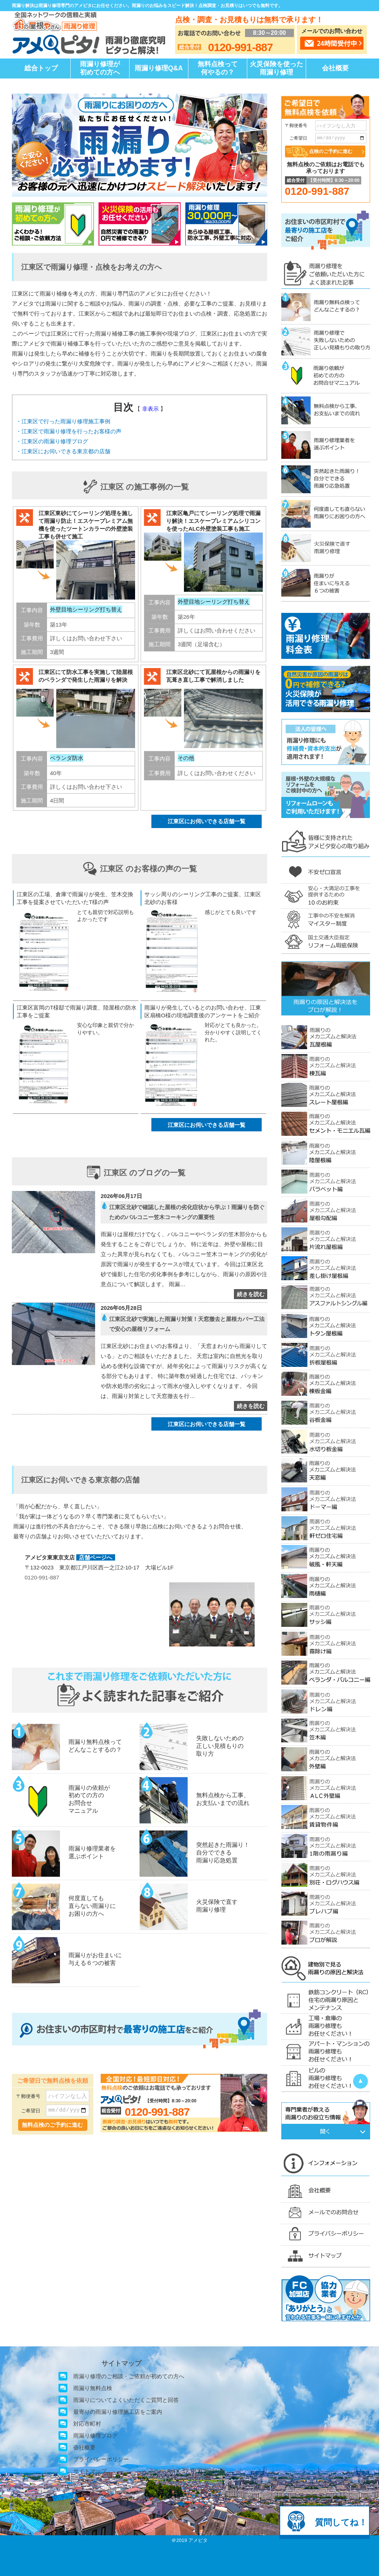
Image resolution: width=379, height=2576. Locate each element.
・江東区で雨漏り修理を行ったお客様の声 (68, 431)
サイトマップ (90, 2471)
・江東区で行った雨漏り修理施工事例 (63, 421)
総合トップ (41, 68)
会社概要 (335, 68)
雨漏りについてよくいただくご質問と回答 (126, 2400)
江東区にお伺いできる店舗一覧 (206, 821)
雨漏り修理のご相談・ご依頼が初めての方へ (128, 2376)
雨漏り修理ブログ (95, 2435)
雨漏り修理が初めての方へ (100, 68)
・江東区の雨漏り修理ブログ (52, 441)
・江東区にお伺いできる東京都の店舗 (63, 451)
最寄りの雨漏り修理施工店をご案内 (117, 2412)
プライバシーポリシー (101, 2459)
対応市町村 (87, 2423)
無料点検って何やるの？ (218, 68)
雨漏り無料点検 (92, 2388)
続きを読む (251, 1294)
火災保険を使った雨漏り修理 (276, 68)
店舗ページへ (95, 1557)
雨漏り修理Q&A (159, 68)
